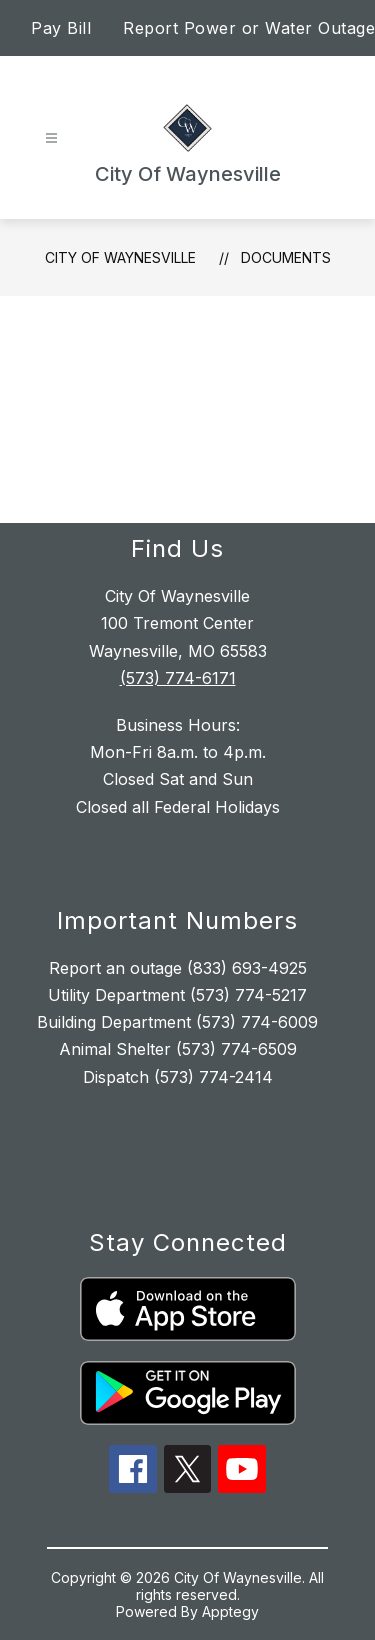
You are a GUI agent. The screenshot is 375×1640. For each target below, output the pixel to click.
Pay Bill (61, 28)
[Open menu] (51, 138)
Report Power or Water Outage (249, 28)
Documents (286, 257)
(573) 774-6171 (178, 678)
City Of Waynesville (120, 257)
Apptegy (230, 1611)
